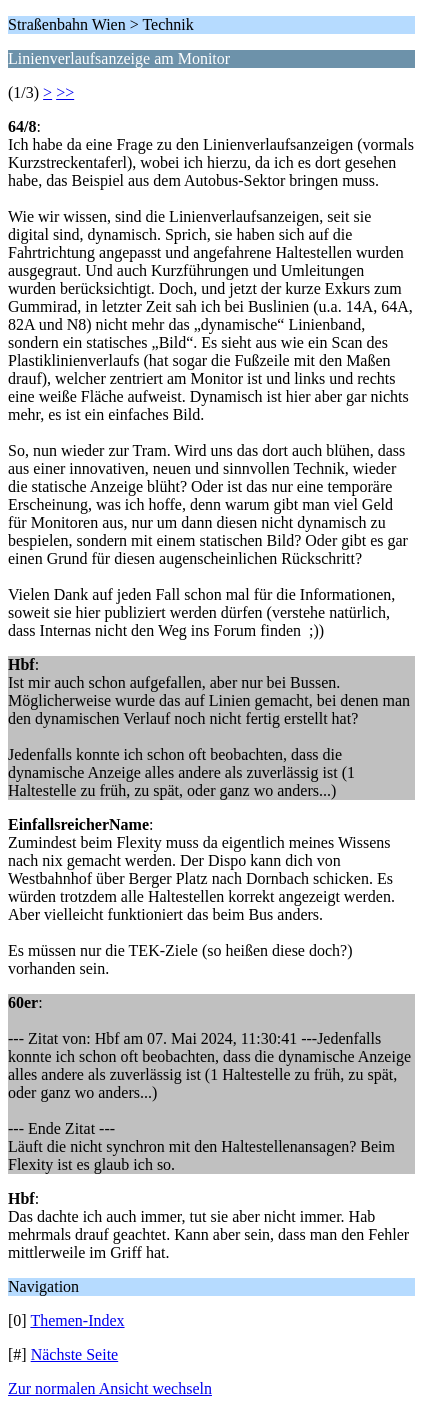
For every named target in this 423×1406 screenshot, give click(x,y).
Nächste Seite (75, 1354)
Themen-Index (77, 1320)
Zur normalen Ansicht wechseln (110, 1388)
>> (65, 92)
